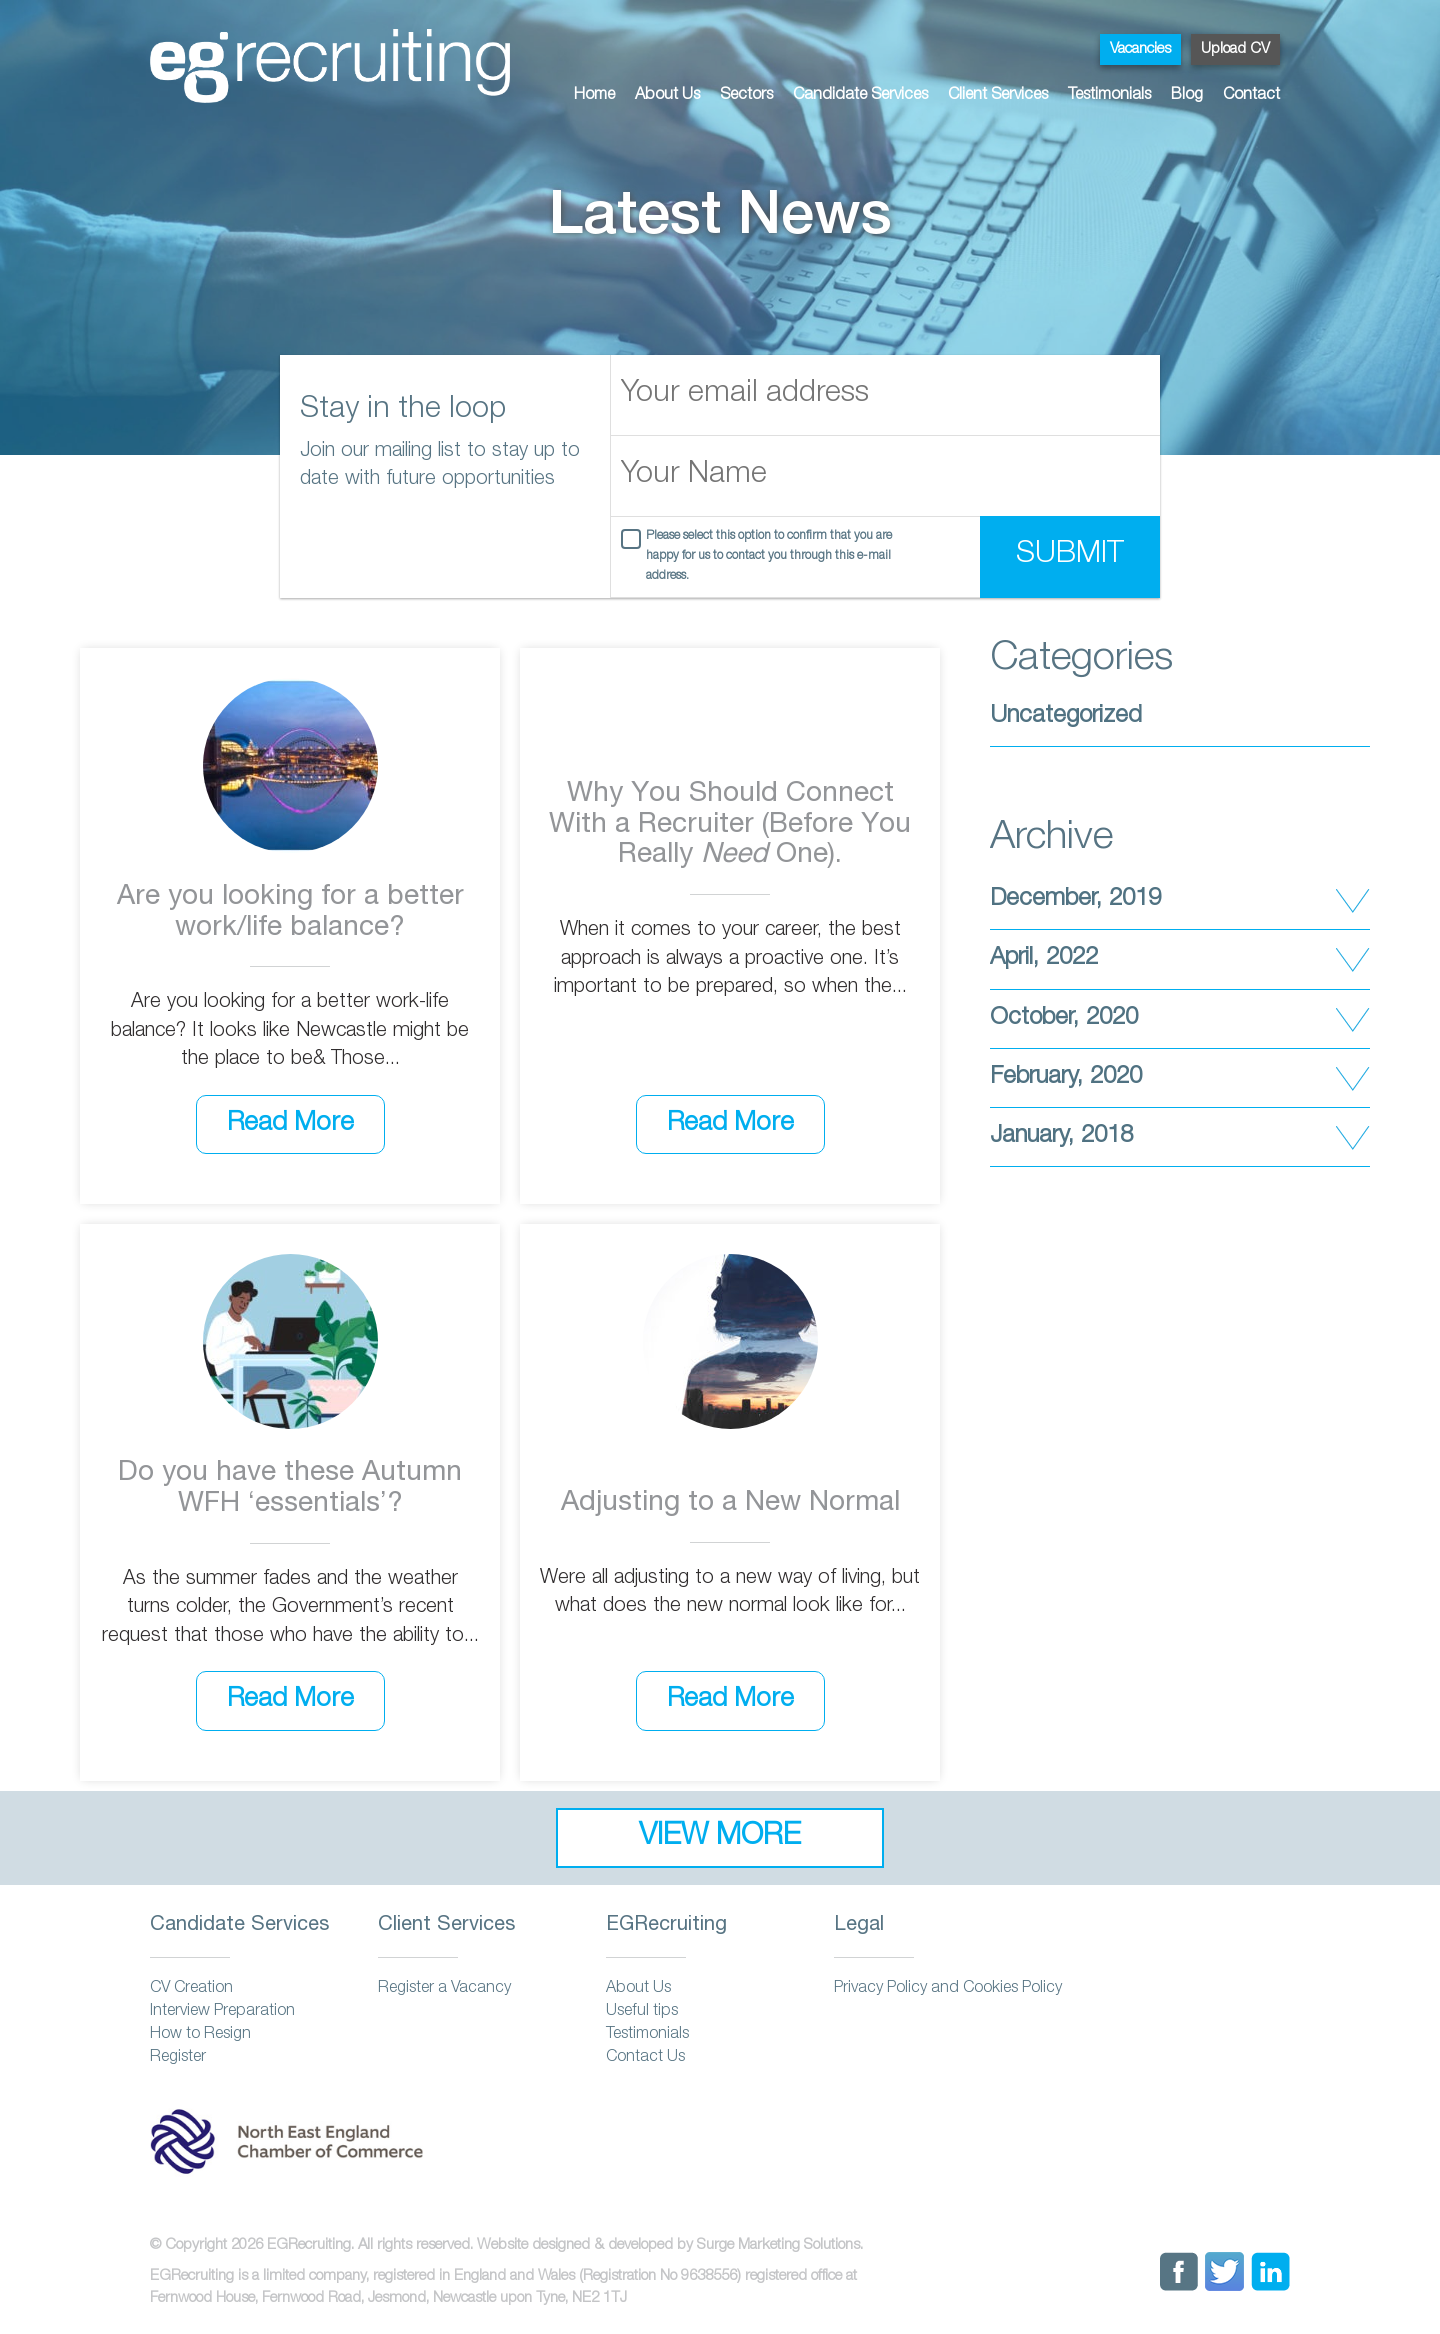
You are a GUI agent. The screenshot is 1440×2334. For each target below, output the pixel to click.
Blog (1187, 96)
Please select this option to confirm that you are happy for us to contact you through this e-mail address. (769, 556)
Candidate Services (860, 96)
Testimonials (1109, 96)
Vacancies (1140, 49)
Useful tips (642, 2012)
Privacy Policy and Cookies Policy (948, 1989)
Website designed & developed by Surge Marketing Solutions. (670, 2245)
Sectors (746, 96)
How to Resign (200, 2035)
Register (178, 2058)
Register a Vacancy (444, 1989)
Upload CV (1235, 49)
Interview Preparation (222, 2012)
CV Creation (191, 1989)
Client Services (998, 96)
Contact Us (645, 2058)
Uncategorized (1066, 717)
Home (594, 96)
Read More (290, 1124)
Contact (1251, 96)
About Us (667, 96)
